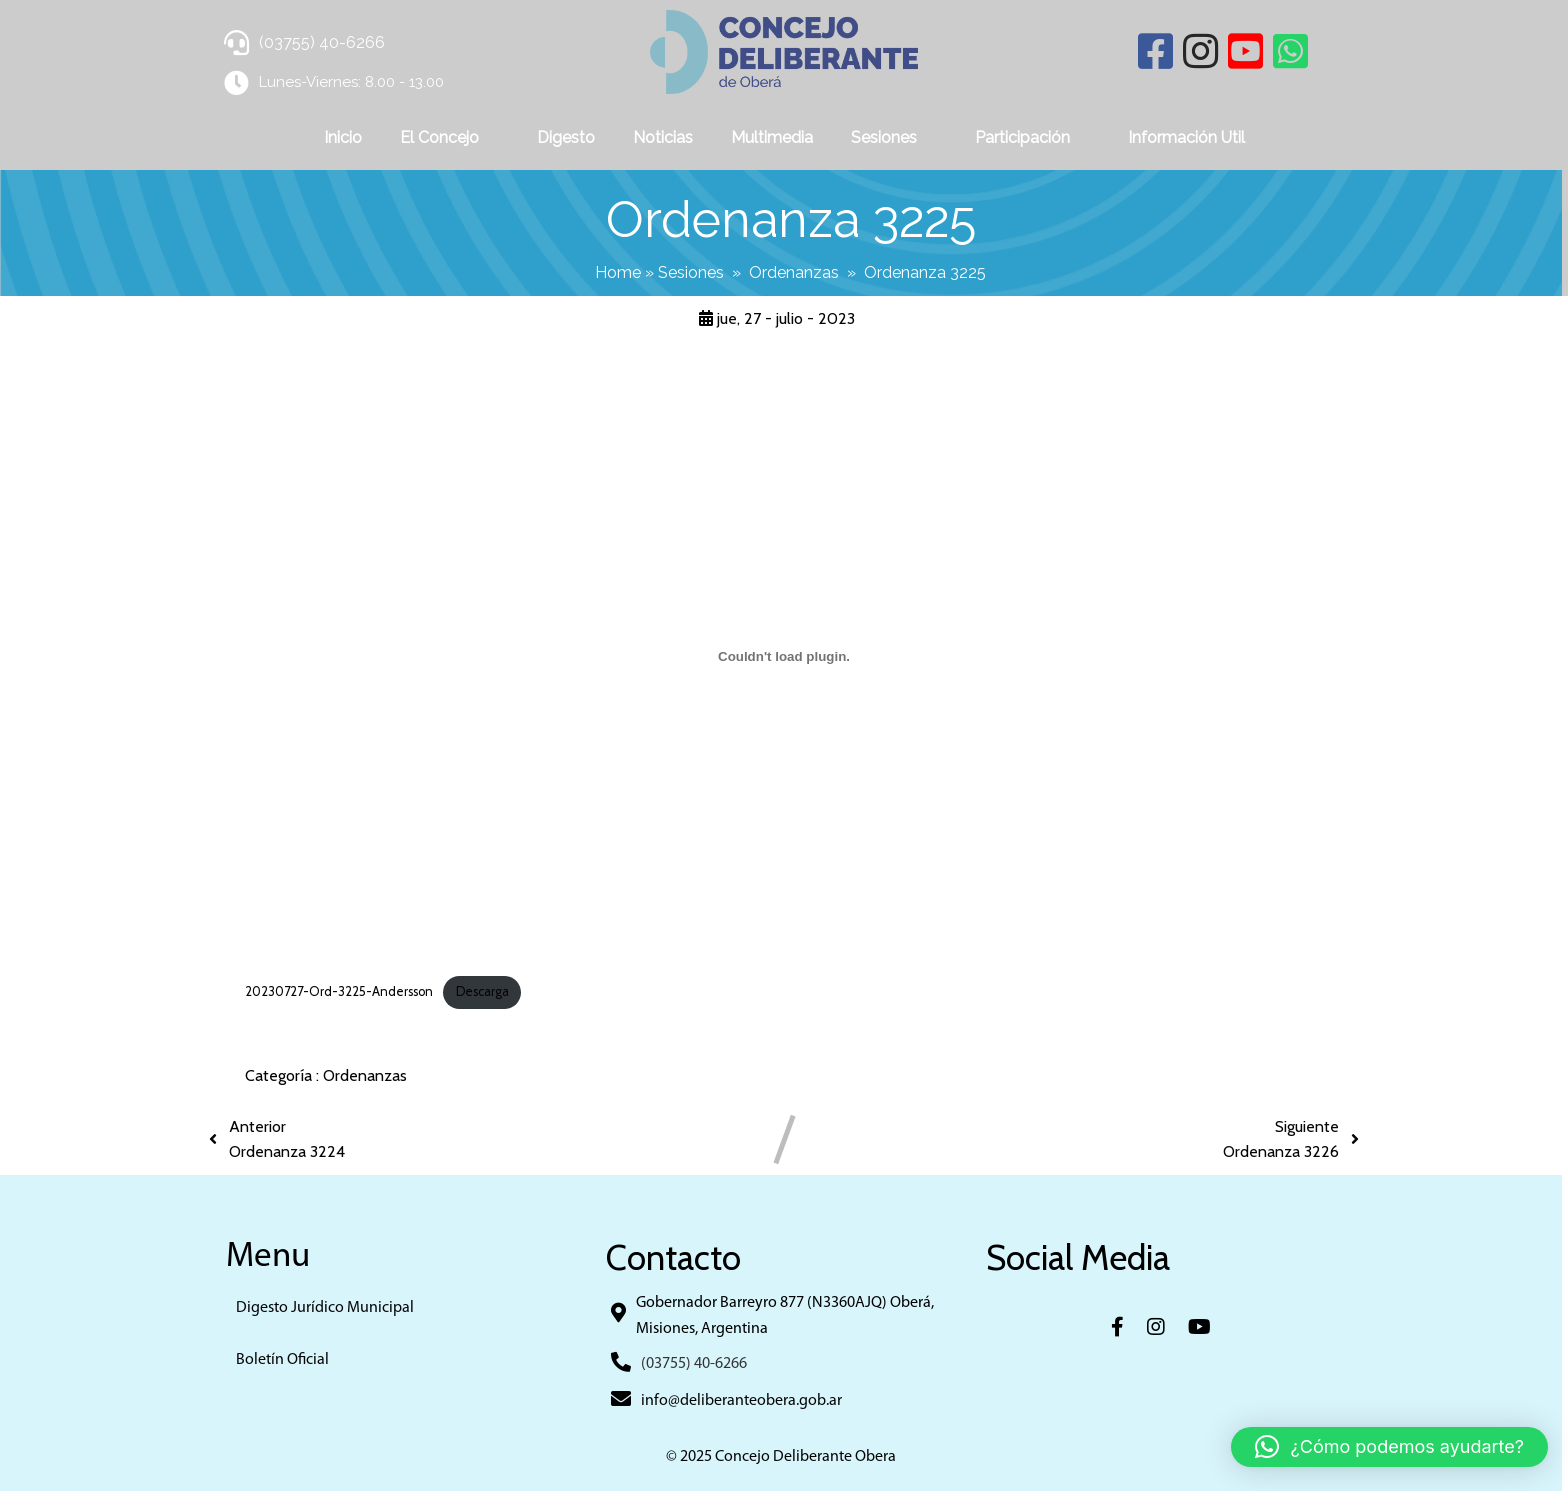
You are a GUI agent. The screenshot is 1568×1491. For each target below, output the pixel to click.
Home (622, 272)
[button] (1389, 1447)
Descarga (482, 991)
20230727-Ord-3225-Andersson (339, 991)
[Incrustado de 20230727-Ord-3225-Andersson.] (784, 656)
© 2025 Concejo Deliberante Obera (784, 1457)
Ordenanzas (798, 272)
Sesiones (695, 272)
